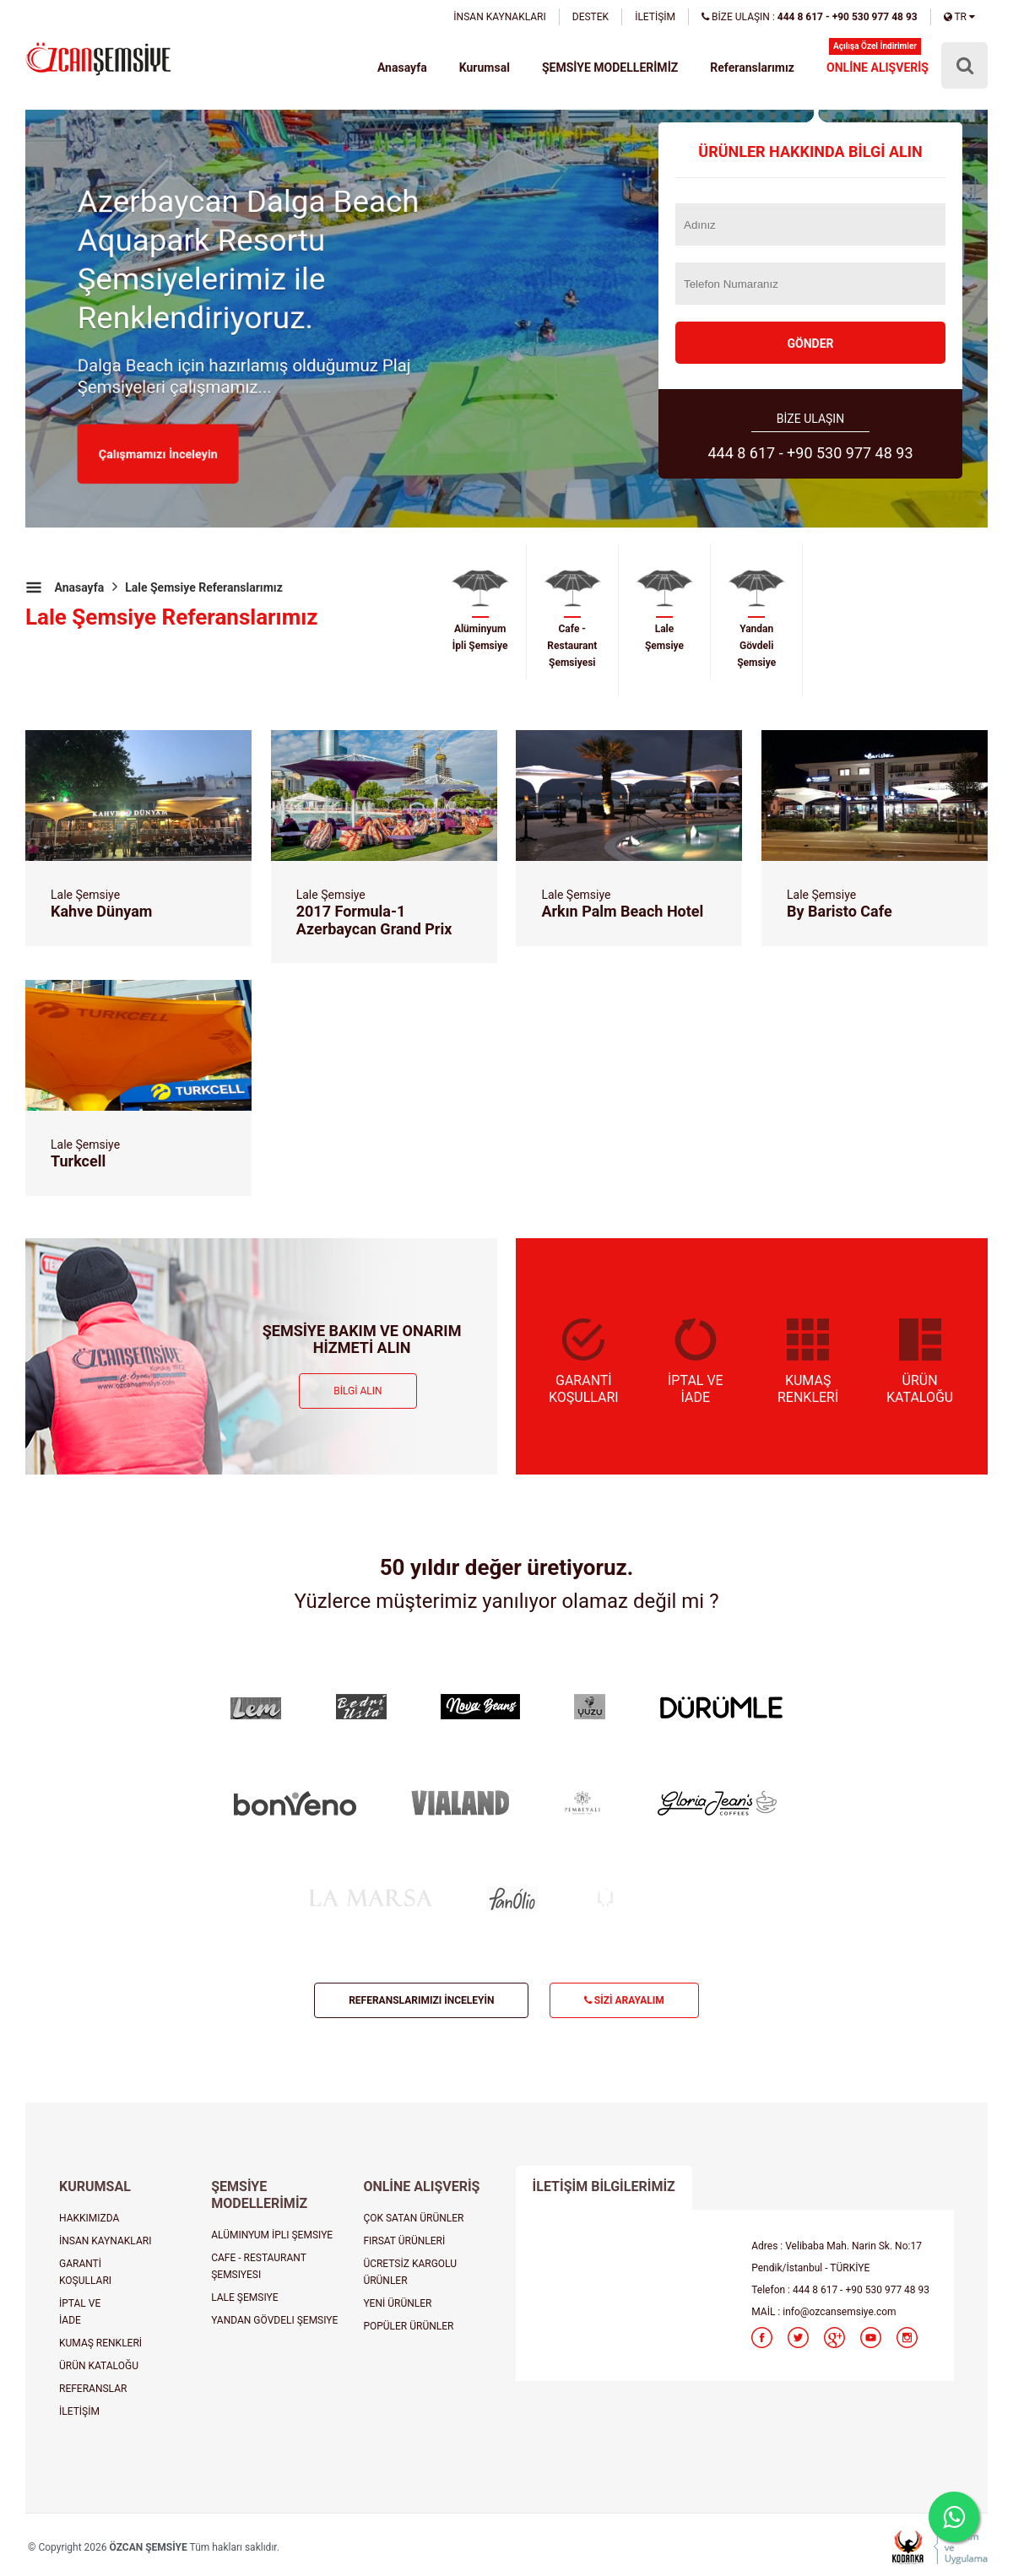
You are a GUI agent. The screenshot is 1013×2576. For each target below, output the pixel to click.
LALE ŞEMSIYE (244, 2297)
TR (959, 17)
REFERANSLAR (93, 2389)
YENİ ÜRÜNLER (397, 2303)
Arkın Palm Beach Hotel (622, 911)
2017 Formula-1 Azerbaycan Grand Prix (374, 920)
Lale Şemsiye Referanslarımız (204, 587)
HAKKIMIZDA (89, 2218)
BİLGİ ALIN (357, 1391)
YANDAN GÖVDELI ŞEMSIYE (274, 2320)
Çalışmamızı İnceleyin (159, 454)
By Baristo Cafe (839, 911)
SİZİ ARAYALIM (624, 2000)
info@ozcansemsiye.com (839, 2312)
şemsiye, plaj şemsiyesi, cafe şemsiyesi (98, 60)
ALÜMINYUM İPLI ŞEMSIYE (272, 2235)
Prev (47, 402)
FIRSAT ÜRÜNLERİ (404, 2241)
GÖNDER (810, 343)
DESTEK (590, 17)
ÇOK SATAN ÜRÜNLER (413, 2218)
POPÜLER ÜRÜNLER (408, 2326)
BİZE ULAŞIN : (810, 17)
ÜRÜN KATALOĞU (98, 2366)
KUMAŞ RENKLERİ (100, 2343)
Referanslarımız (753, 67)
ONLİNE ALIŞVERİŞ (877, 67)
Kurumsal (484, 67)
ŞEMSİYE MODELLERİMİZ (610, 67)
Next (965, 402)
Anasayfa (403, 67)
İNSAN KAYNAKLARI (499, 17)
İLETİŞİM (655, 17)
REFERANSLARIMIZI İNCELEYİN (421, 2000)
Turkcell (78, 1161)
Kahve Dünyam (101, 911)
